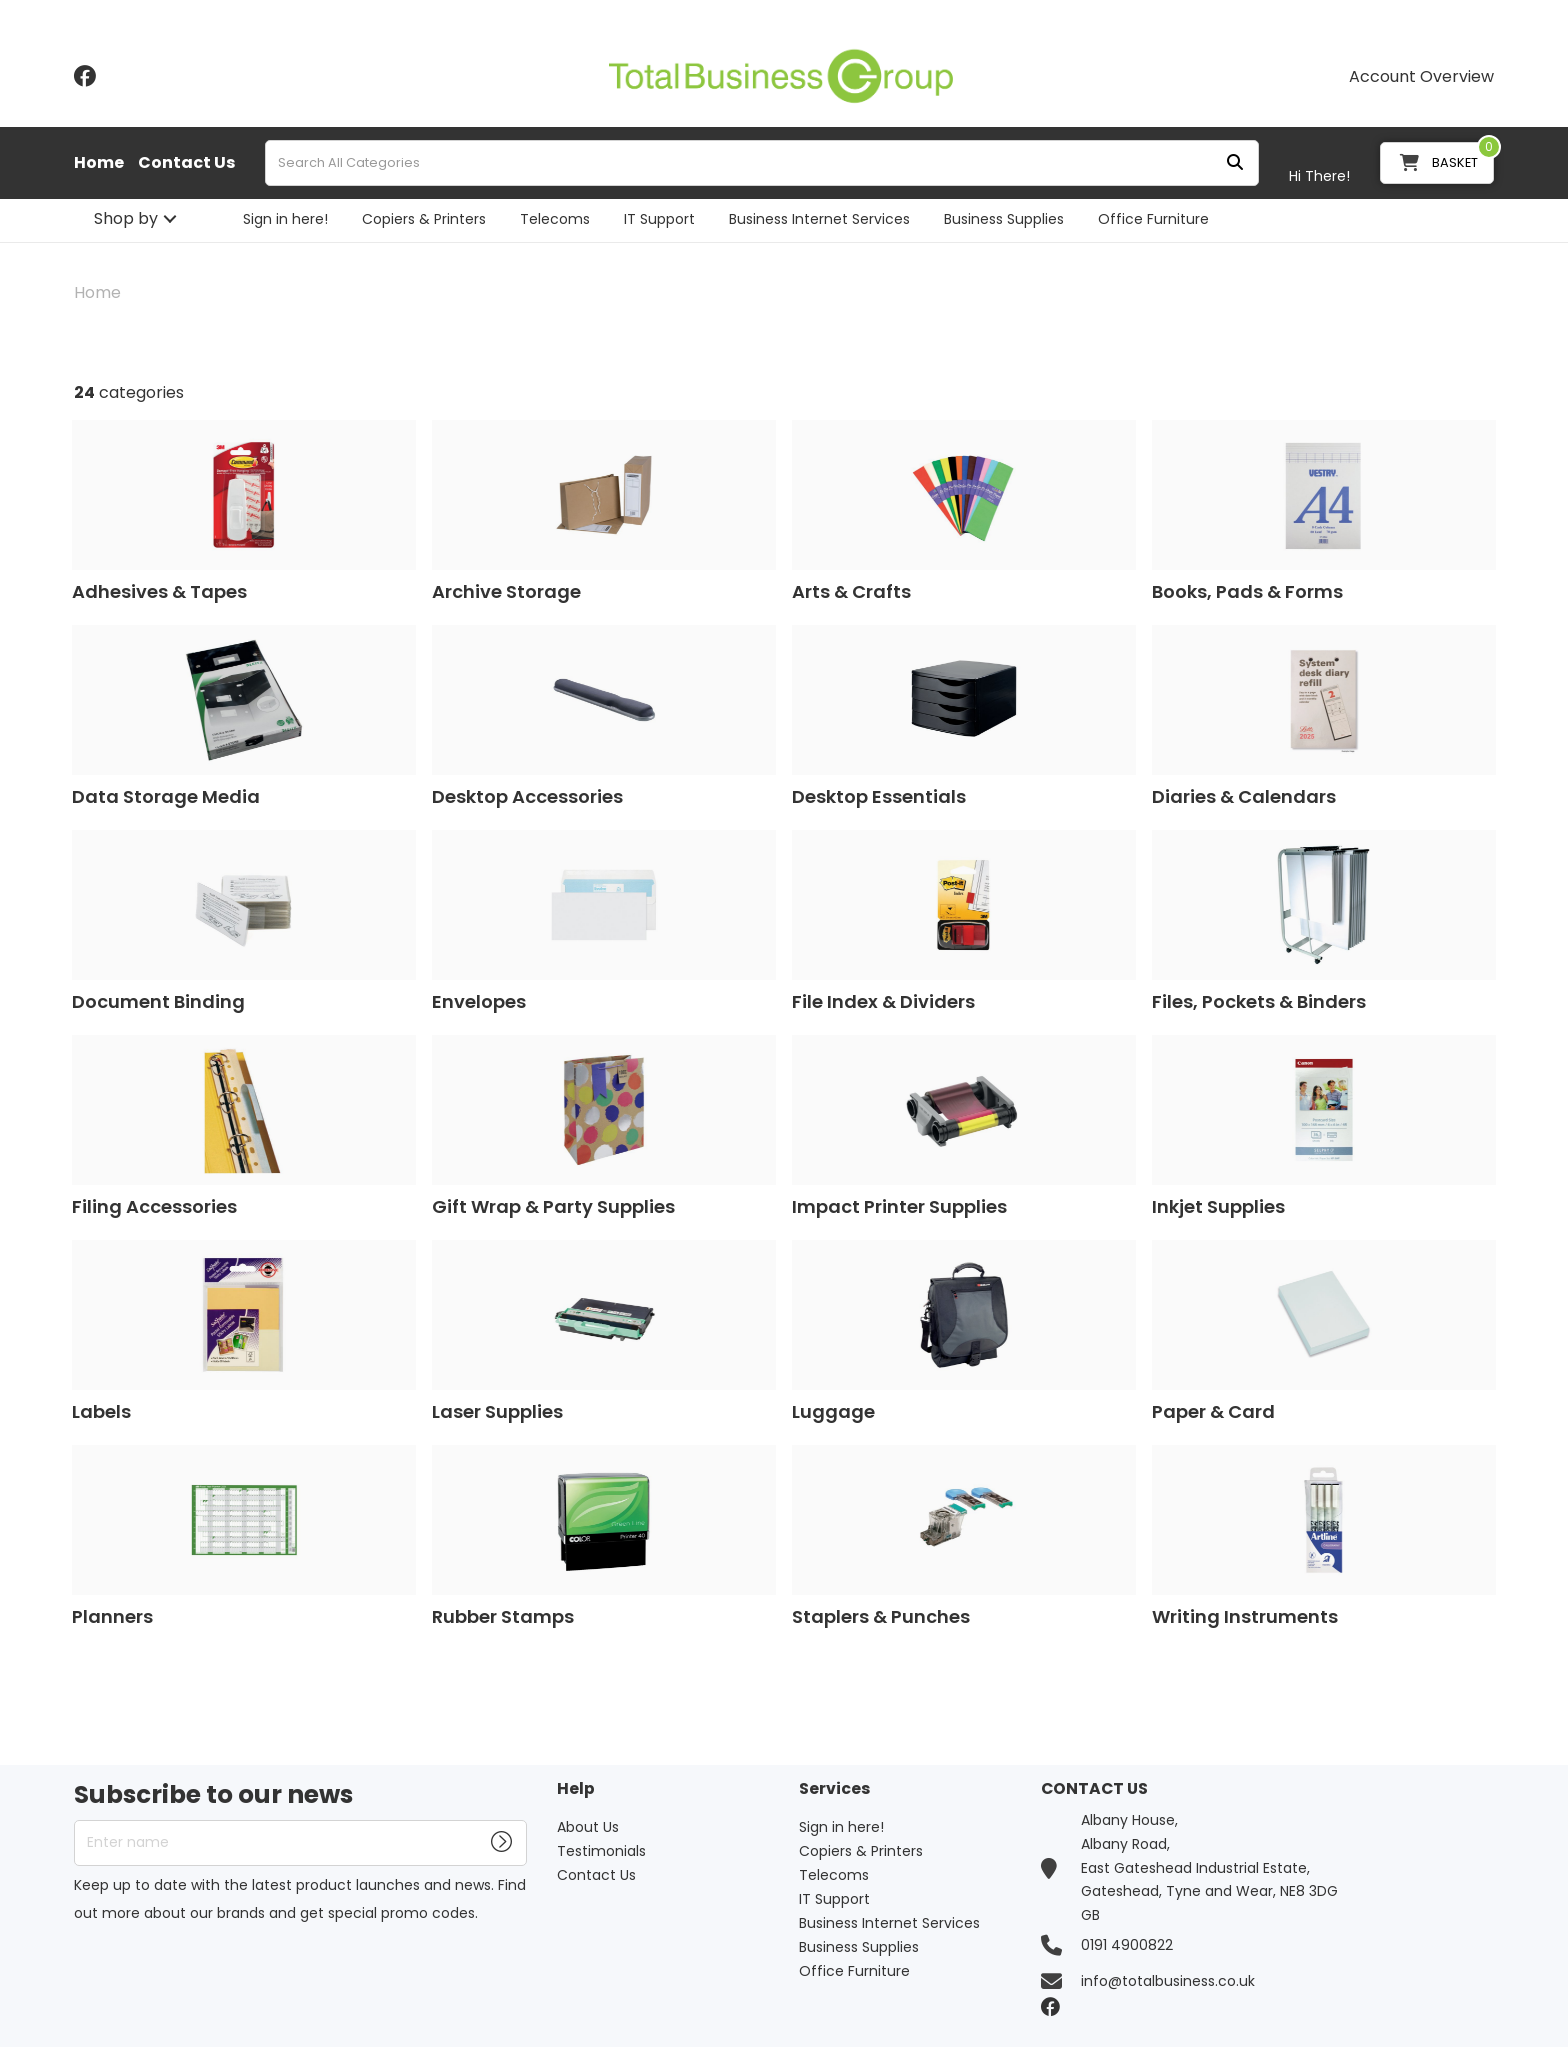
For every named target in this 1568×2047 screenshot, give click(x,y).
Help (576, 1789)
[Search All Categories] (762, 163)
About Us (588, 1827)
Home (99, 163)
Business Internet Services (819, 219)
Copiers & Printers (424, 219)
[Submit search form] (1235, 163)
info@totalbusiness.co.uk (1168, 1981)
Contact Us (186, 163)
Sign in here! (285, 219)
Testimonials (601, 1851)
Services (834, 1789)
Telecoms (555, 219)
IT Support (659, 219)
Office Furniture (1153, 219)
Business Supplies (1004, 219)
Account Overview (1421, 77)
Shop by (126, 218)
